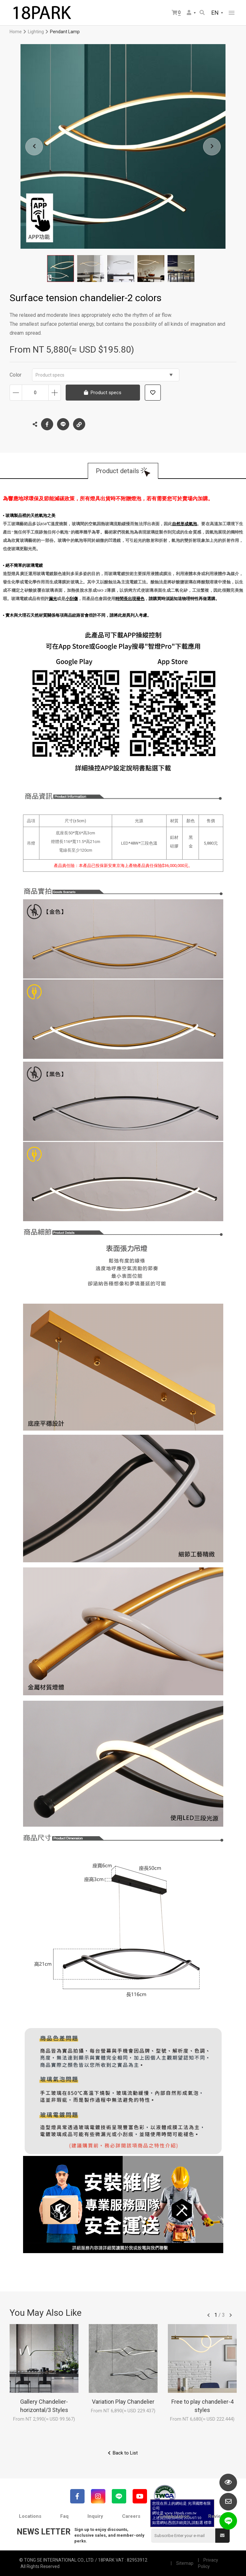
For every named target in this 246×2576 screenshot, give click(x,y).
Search (202, 12)
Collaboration (174, 2516)
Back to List (125, 2453)
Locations (30, 2516)
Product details (117, 471)
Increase (54, 393)
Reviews (217, 2516)
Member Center (189, 12)
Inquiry (95, 2516)
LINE (63, 424)
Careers (131, 2516)
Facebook (47, 424)
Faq (64, 2516)
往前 (208, 2315)
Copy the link (79, 422)
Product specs (104, 375)
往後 (230, 2315)
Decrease (16, 393)
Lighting (36, 31)
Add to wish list (152, 392)
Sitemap (184, 2563)
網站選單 (231, 13)
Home (16, 31)
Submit (222, 2535)
